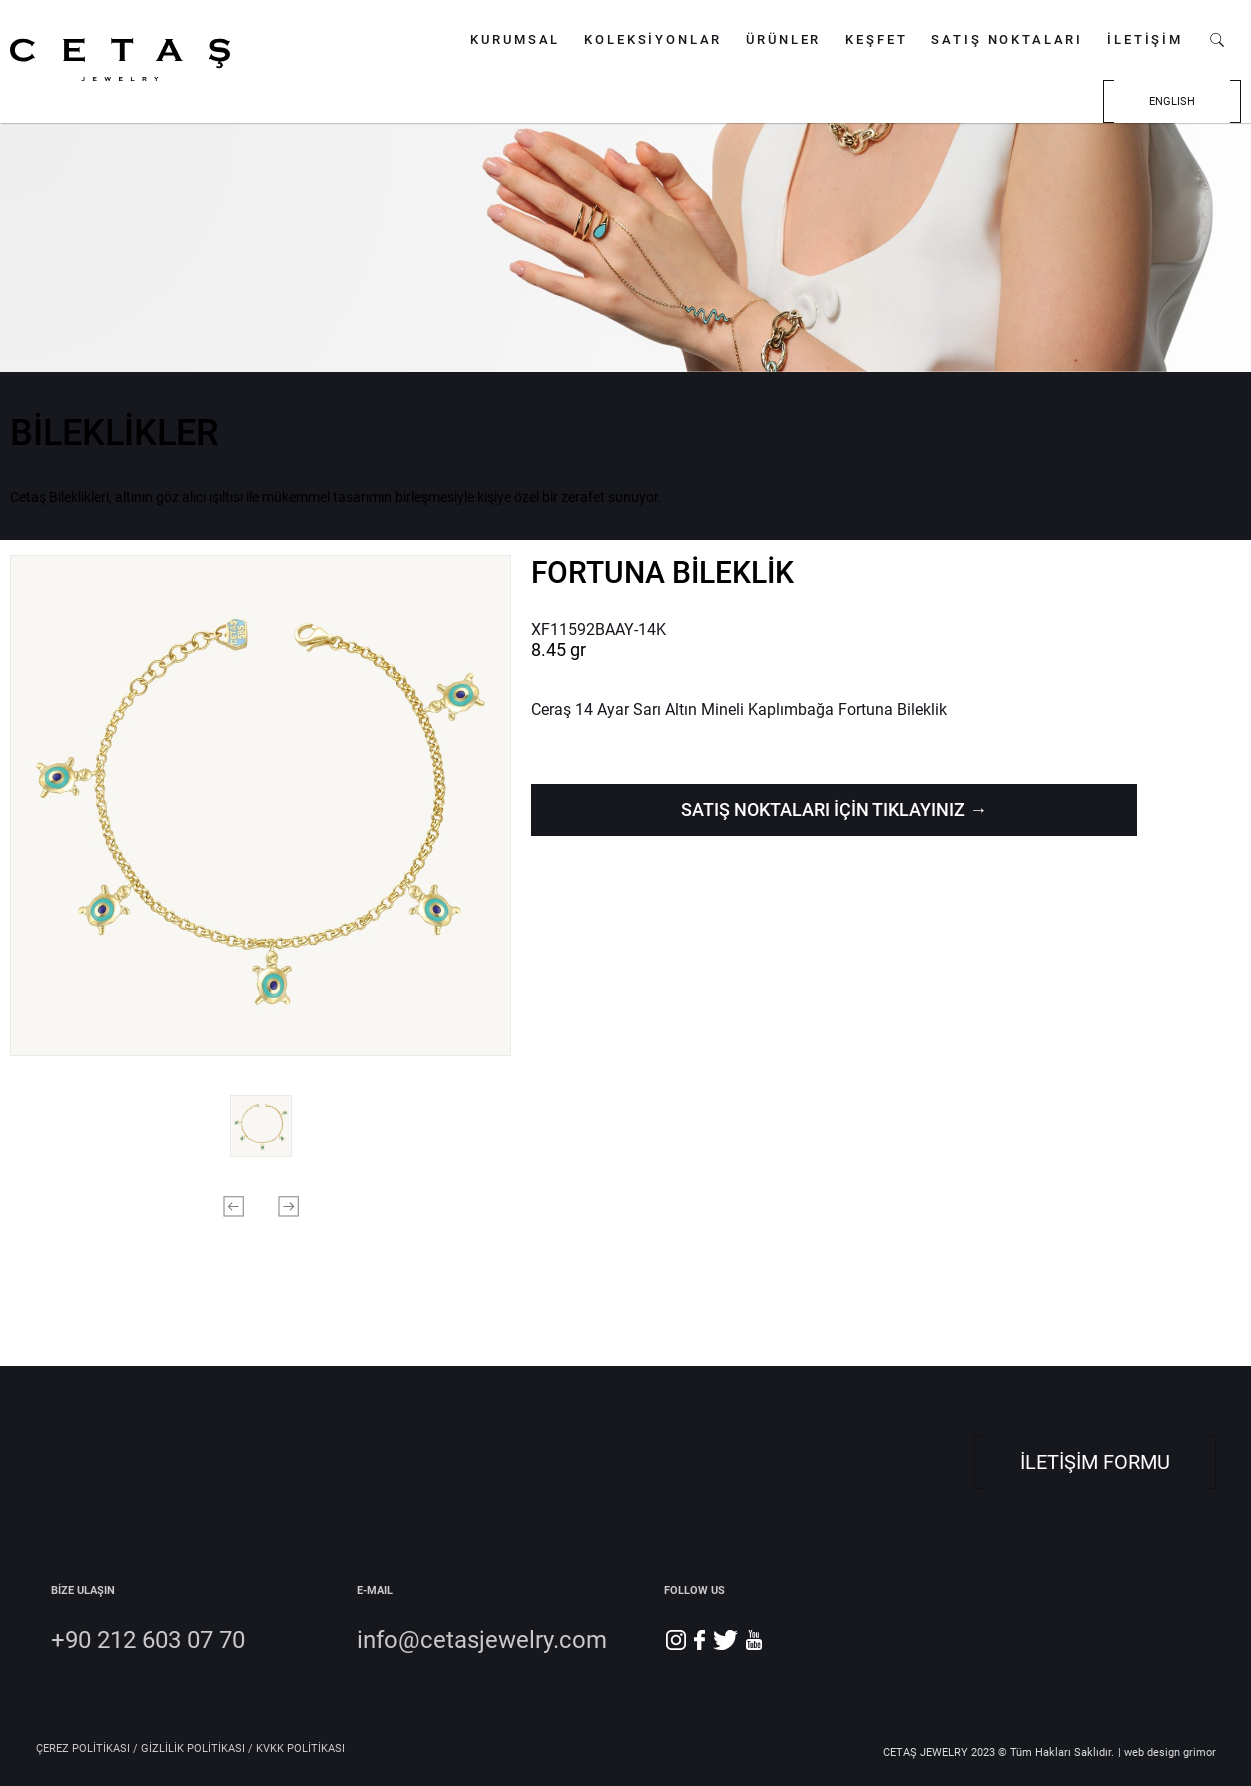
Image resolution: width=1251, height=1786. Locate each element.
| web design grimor (1167, 1752)
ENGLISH (1172, 101)
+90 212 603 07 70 (148, 1640)
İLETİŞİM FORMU (1095, 1462)
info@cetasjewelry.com (482, 1640)
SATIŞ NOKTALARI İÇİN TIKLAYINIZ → (834, 809)
